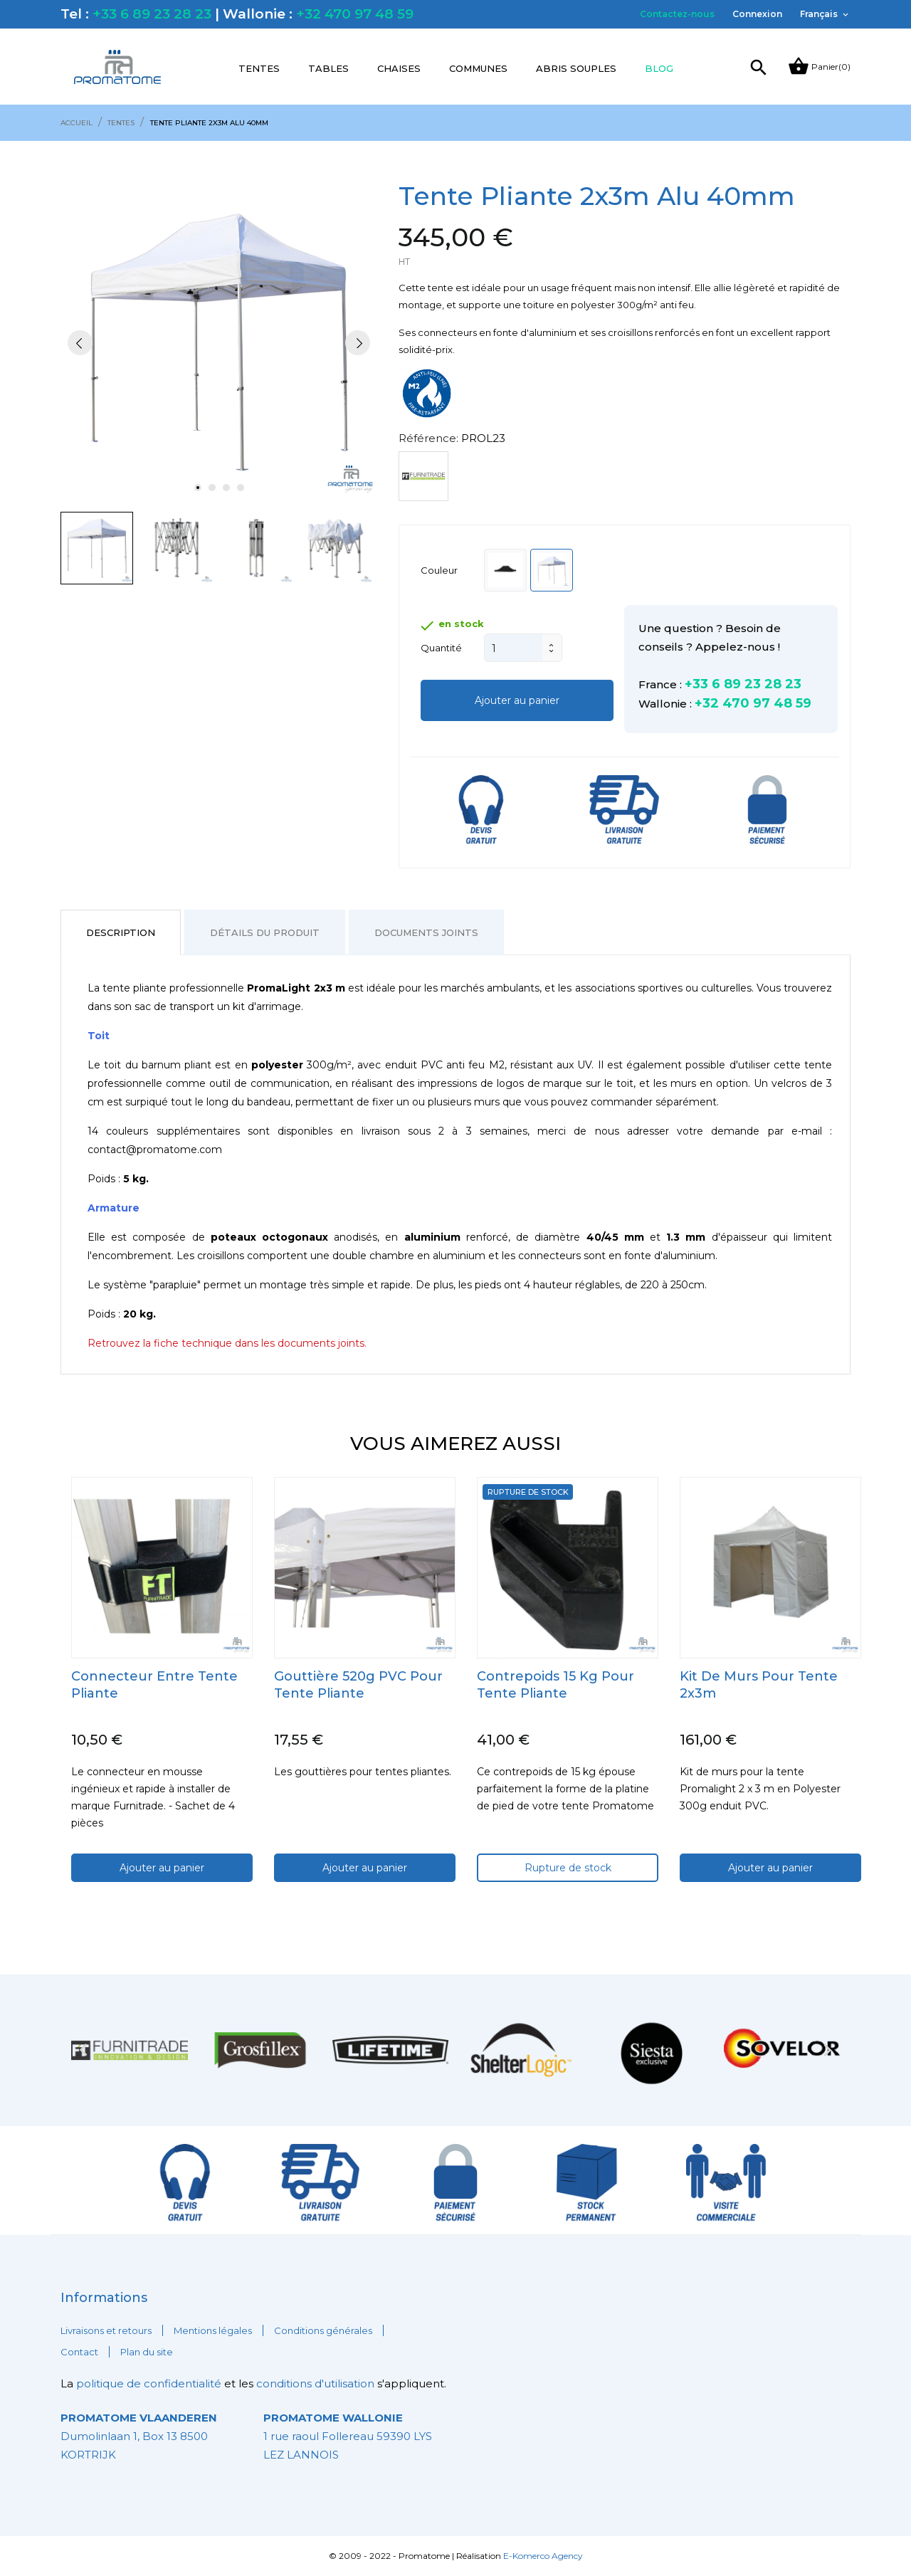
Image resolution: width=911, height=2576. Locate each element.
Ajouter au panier (517, 700)
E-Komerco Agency (543, 2555)
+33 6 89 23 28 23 (152, 14)
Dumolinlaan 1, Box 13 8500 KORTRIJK (138, 2436)
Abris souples (576, 68)
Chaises (399, 68)
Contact (79, 2351)
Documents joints (426, 932)
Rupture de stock (568, 1867)
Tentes (259, 68)
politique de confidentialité (150, 2383)
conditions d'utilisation (315, 2383)
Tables (328, 68)
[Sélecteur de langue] (825, 14)
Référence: (428, 438)
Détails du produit (265, 932)
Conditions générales (323, 2330)
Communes (478, 68)
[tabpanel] (218, 342)
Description (120, 932)
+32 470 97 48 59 (355, 14)
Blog (659, 68)
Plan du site (146, 2351)
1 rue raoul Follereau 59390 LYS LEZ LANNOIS (347, 2436)
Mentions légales (213, 2330)
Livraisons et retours (106, 2330)
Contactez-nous (677, 14)
